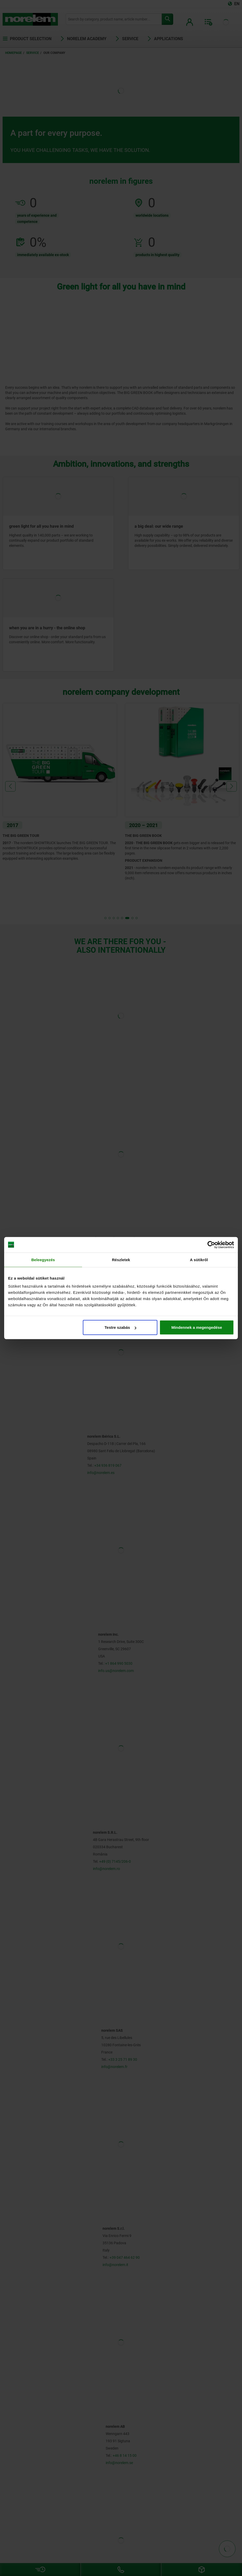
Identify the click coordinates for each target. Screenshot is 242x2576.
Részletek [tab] (121, 1259)
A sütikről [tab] (199, 1259)
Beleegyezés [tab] (43, 1259)
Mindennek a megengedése (196, 1327)
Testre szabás (120, 1327)
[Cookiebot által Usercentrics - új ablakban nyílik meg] (211, 1244)
